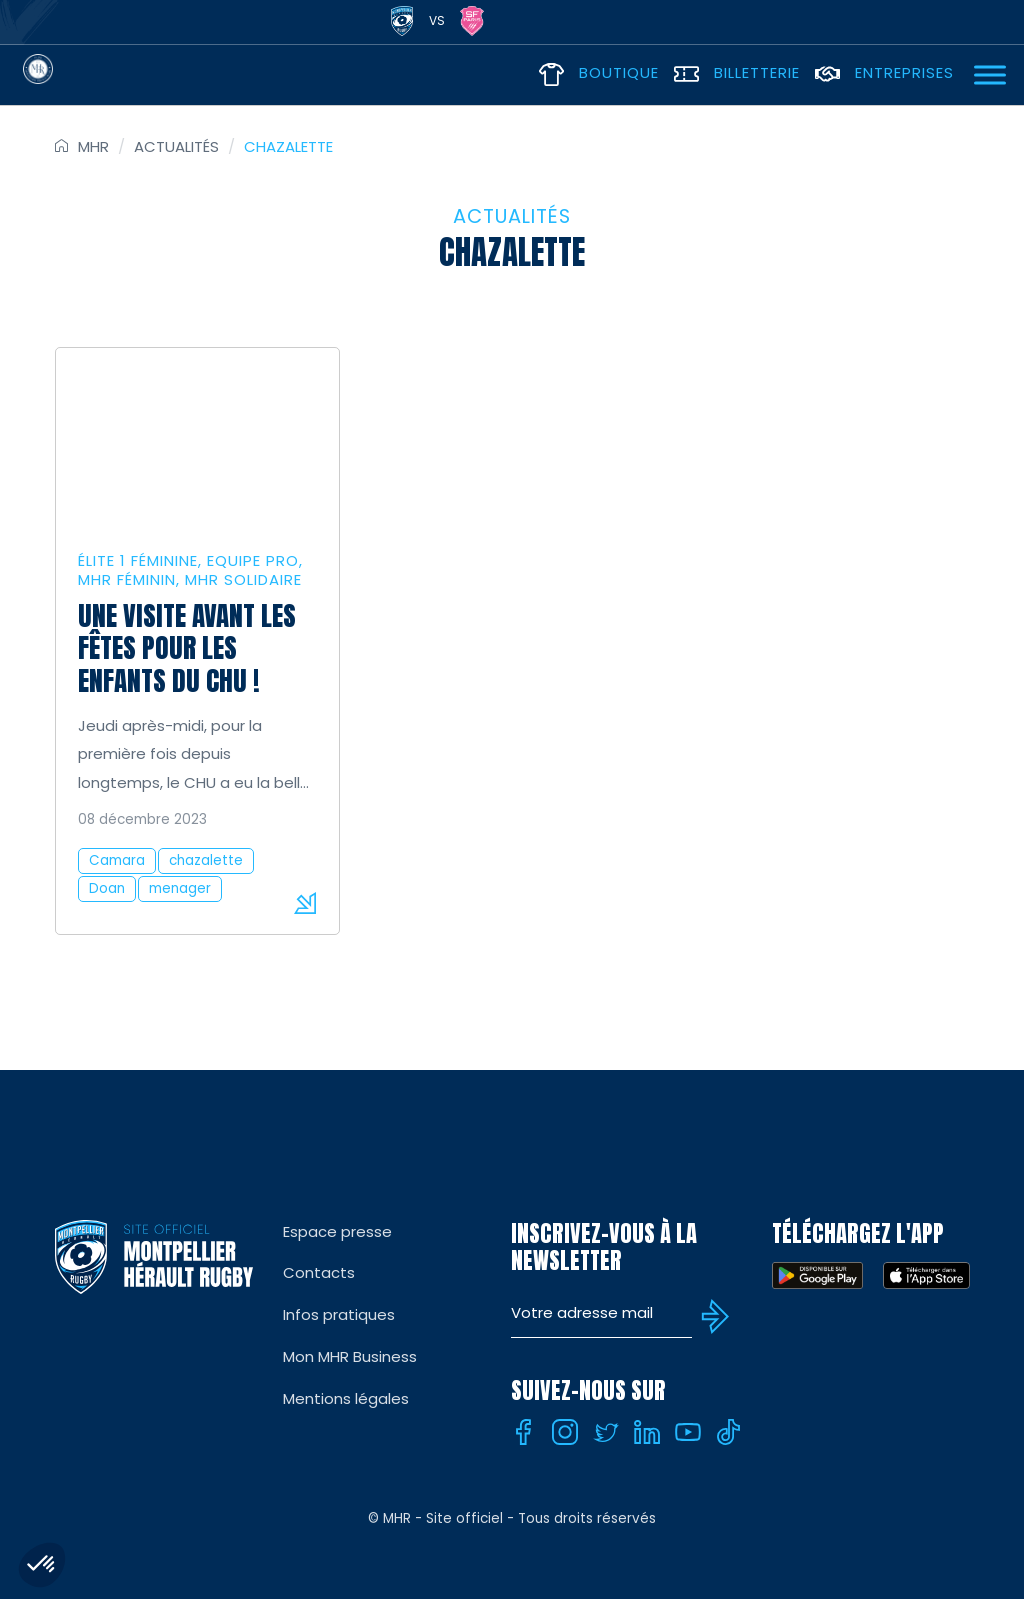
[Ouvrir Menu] (990, 74)
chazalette (206, 860)
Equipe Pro (253, 560)
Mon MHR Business (350, 1356)
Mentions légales (346, 1398)
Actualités (176, 146)
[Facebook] (524, 1432)
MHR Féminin (127, 579)
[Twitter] (606, 1432)
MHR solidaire (243, 579)
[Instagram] (565, 1432)
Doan (107, 888)
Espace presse (337, 1231)
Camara (117, 860)
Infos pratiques (339, 1314)
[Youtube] (688, 1432)
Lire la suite (305, 903)
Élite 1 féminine (138, 560)
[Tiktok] (729, 1432)
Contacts (319, 1272)
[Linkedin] (647, 1432)
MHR (93, 146)
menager (180, 888)
